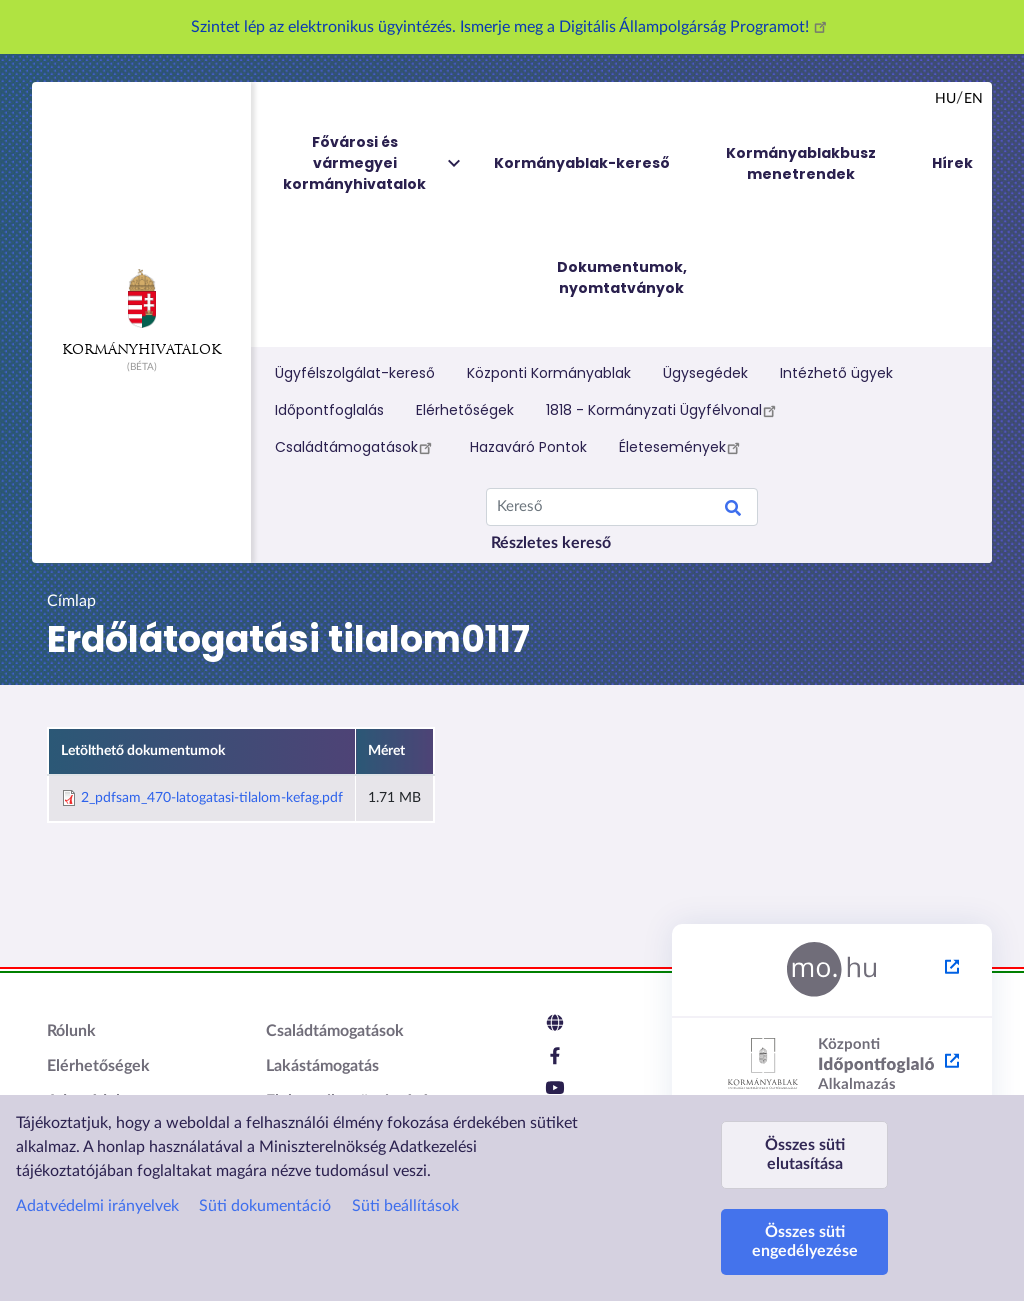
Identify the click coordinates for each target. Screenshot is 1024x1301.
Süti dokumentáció (265, 1206)
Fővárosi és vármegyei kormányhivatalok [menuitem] (373, 163)
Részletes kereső (551, 543)
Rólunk (71, 1031)
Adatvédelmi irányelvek (97, 1206)
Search (733, 511)
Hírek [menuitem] (952, 163)
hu (945, 99)
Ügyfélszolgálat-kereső (355, 373)
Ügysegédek (705, 373)
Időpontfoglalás (329, 410)
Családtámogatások (356, 447)
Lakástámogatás (322, 1066)
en (973, 99)
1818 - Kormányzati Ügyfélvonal (664, 410)
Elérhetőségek (465, 410)
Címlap (71, 601)
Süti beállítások (405, 1206)
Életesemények (682, 447)
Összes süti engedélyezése (805, 1241)
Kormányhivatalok (141, 313)
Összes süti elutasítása (805, 1154)
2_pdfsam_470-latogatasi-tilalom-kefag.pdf (212, 798)
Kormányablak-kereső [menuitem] (582, 163)
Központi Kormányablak (549, 373)
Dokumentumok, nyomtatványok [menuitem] (622, 277)
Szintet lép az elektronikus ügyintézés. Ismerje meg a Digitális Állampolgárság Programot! (512, 27)
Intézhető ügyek (836, 373)
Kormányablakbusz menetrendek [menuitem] (801, 163)
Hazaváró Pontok (528, 447)
